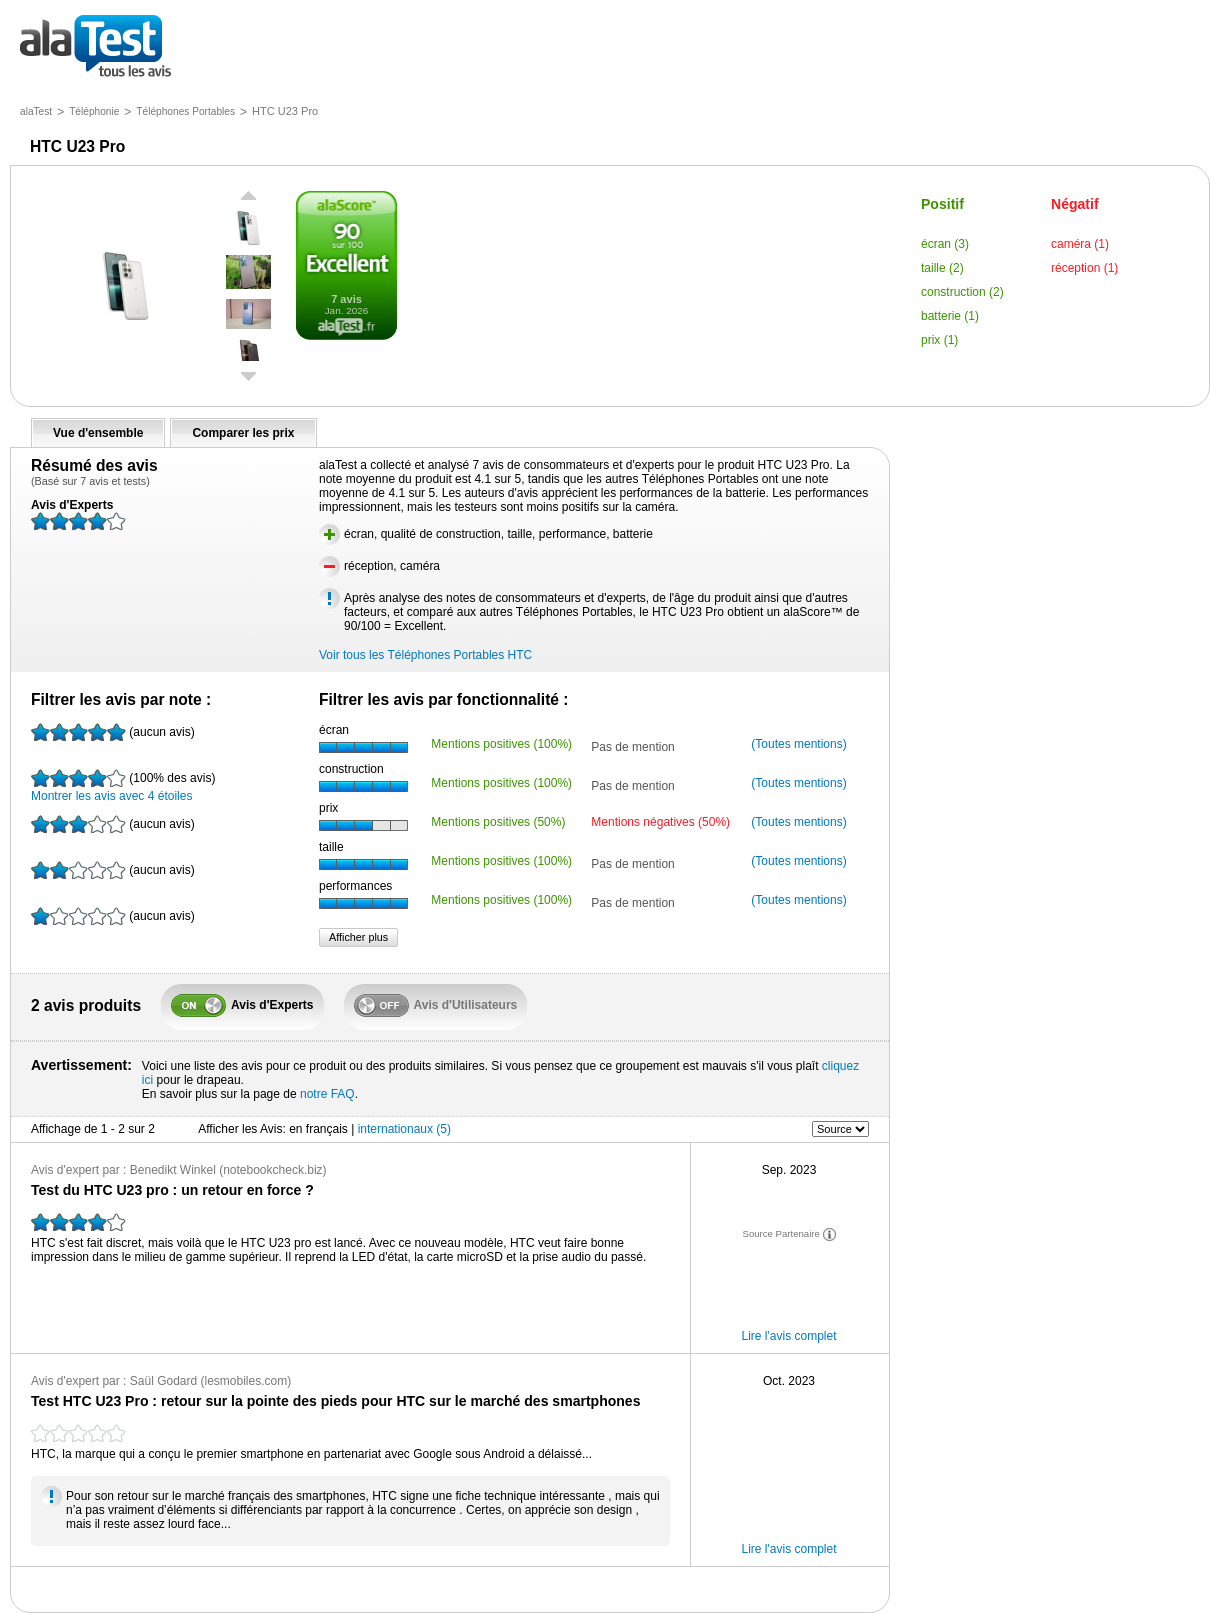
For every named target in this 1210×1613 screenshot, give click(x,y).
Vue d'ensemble (98, 433)
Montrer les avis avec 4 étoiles (123, 786)
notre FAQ (327, 1094)
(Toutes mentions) (798, 744)
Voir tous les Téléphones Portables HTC (425, 655)
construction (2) (962, 292)
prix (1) (939, 340)
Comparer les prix (243, 433)
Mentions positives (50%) (498, 822)
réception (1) (1084, 268)
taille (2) (942, 268)
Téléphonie (94, 111)
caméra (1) (1080, 244)
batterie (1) (950, 316)
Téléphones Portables (185, 111)
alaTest (36, 111)
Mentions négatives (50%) (660, 822)
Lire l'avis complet (789, 1336)
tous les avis (95, 47)
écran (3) (945, 244)
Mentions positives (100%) (501, 744)
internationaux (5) (404, 1129)
